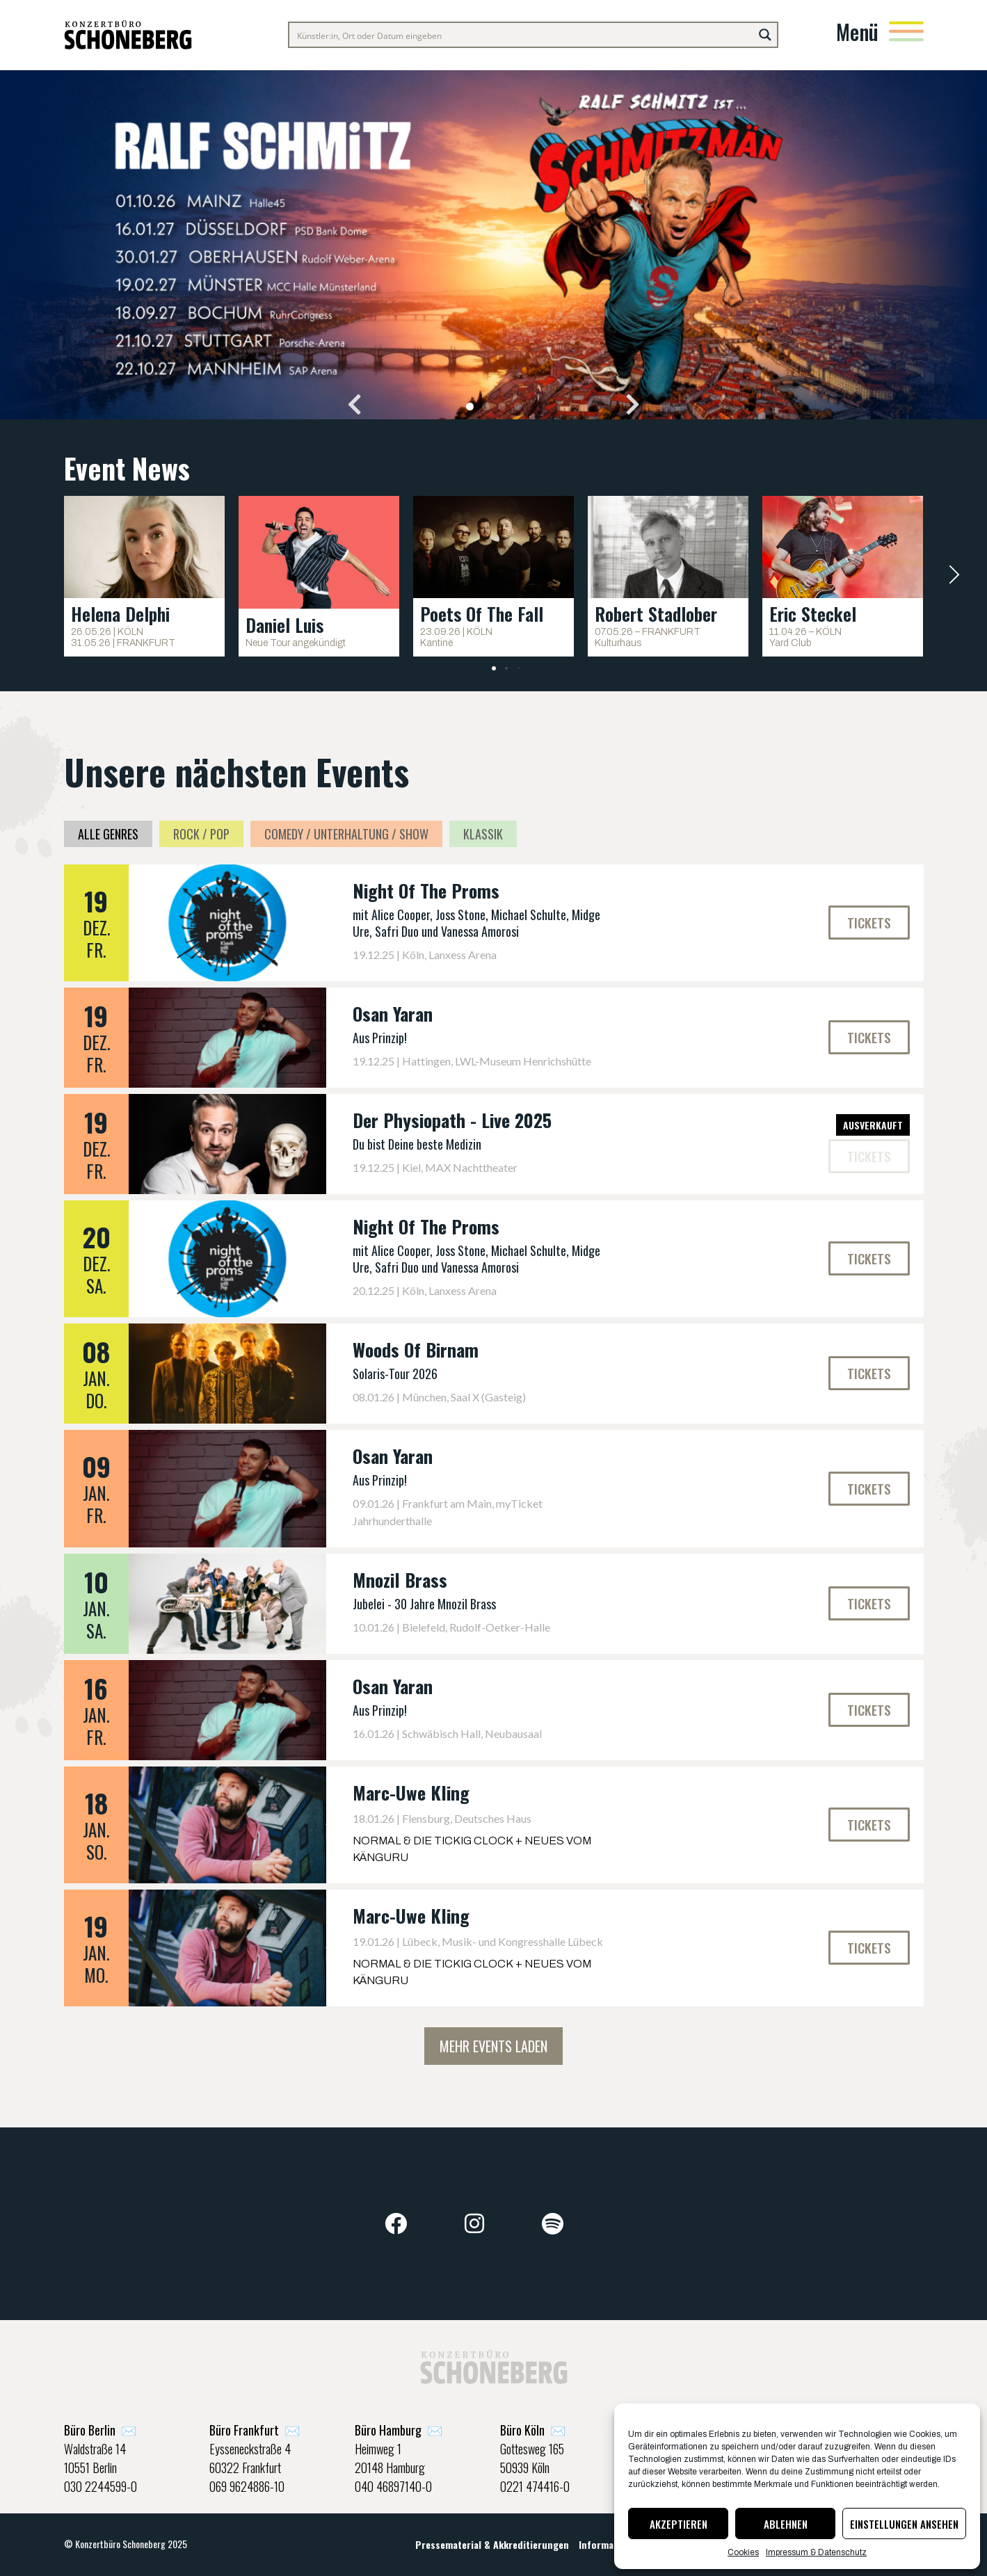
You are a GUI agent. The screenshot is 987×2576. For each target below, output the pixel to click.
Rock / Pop (201, 834)
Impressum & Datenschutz (816, 2552)
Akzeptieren (678, 2523)
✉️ (100, 2430)
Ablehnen (786, 2523)
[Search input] (522, 34)
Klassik (483, 834)
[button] (354, 404)
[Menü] (906, 31)
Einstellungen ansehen (904, 2523)
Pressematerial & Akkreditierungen (492, 2544)
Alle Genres (108, 834)
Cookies (743, 2552)
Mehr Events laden (493, 2046)
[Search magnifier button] (765, 35)
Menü (857, 31)
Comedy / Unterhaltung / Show (346, 834)
